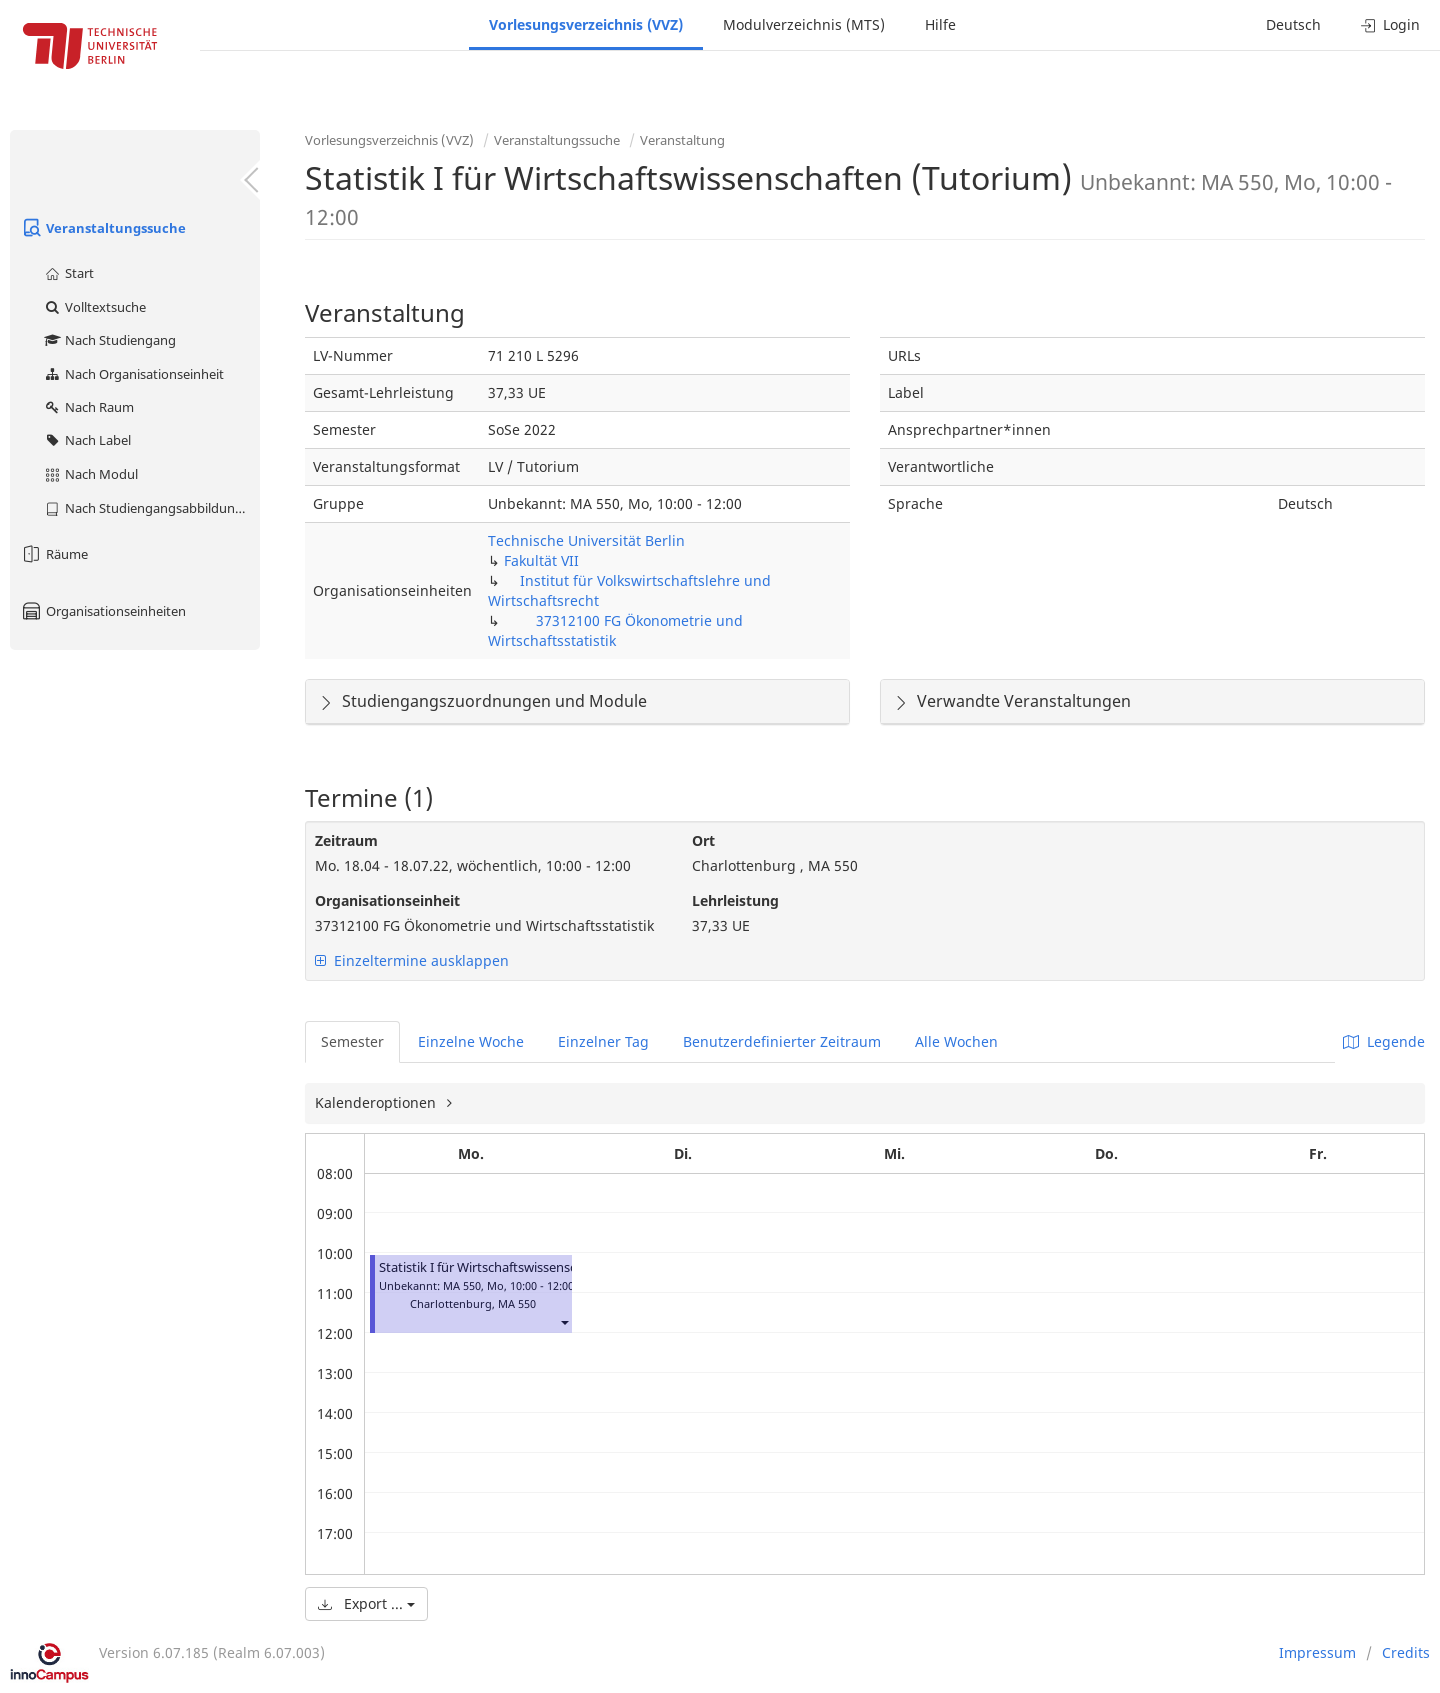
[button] (564, 1321)
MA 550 (517, 1303)
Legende (1384, 1041)
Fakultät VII (541, 560)
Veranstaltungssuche (103, 228)
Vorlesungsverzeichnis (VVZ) (586, 24)
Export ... (366, 1603)
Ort (703, 840)
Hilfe (940, 24)
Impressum (1317, 1652)
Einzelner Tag (603, 1041)
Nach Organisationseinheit (133, 374)
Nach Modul (90, 474)
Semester (352, 1041)
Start (68, 273)
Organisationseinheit (387, 900)
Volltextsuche (94, 307)
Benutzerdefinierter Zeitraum (782, 1041)
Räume (54, 554)
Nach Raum (88, 407)
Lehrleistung (735, 900)
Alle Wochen (956, 1041)
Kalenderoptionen (377, 1102)
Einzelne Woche (471, 1041)
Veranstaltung (682, 140)
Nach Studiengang (109, 340)
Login (1390, 24)
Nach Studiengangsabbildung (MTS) (151, 508)
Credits (1406, 1652)
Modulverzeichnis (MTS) (804, 24)
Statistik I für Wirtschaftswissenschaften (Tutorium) (531, 1267)
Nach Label (87, 440)
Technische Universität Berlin (586, 540)
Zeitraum (346, 840)
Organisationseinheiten (103, 611)
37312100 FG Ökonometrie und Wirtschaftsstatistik (615, 630)
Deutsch (1293, 24)
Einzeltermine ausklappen (412, 960)
